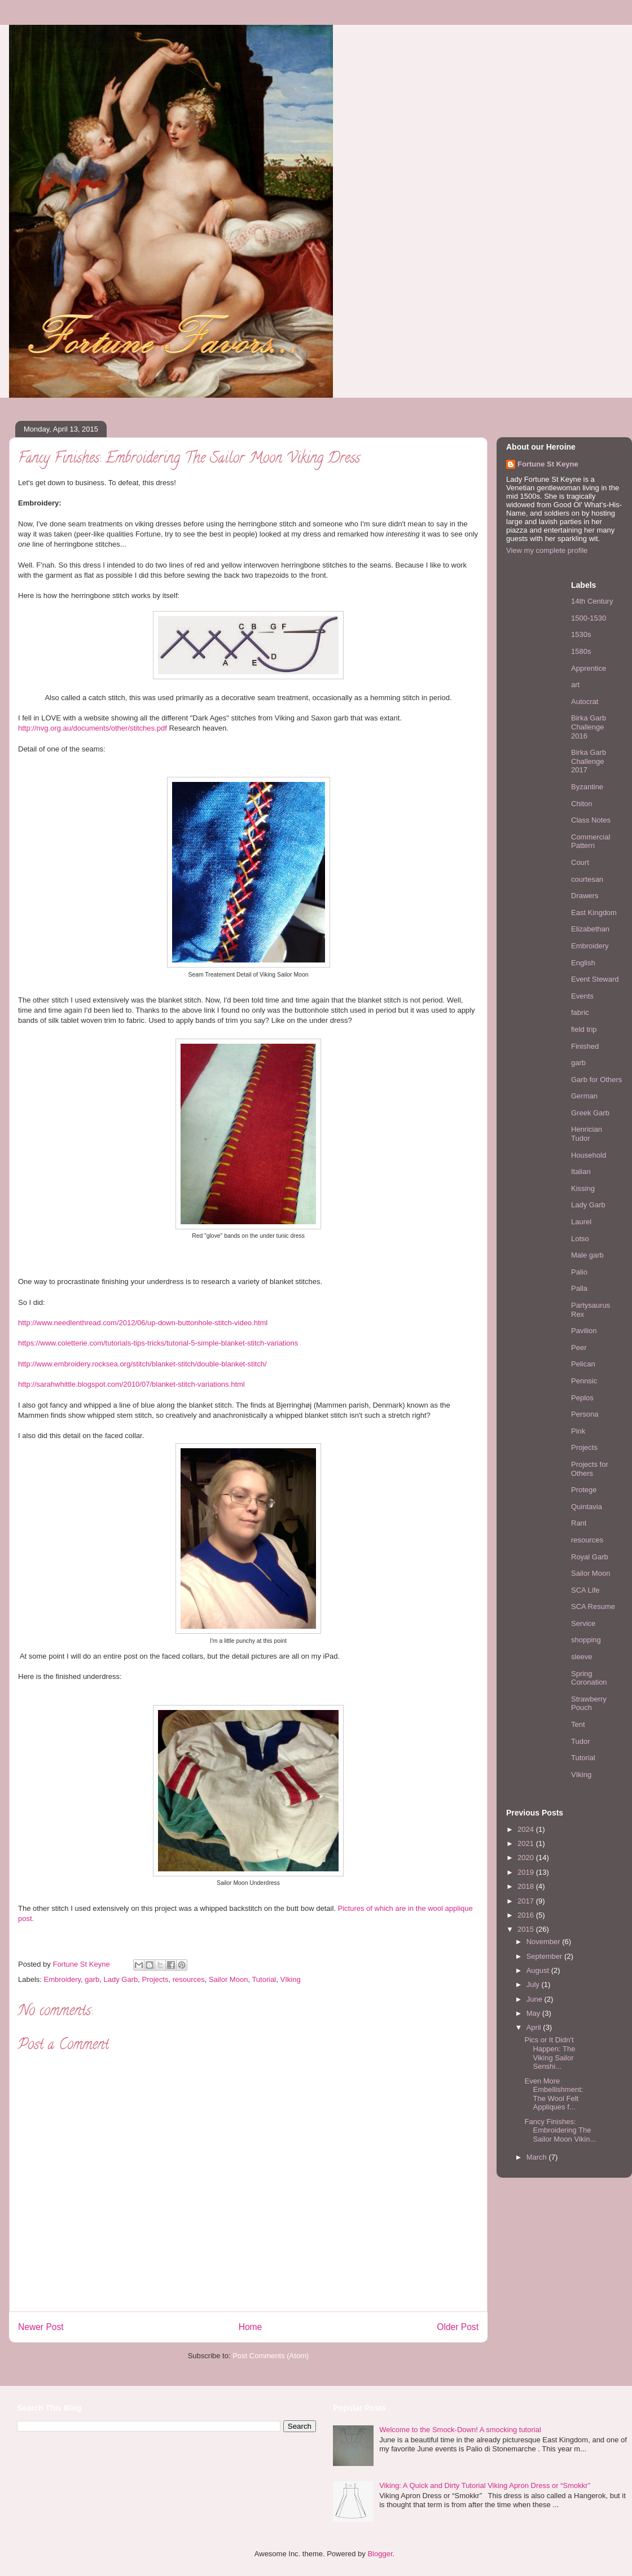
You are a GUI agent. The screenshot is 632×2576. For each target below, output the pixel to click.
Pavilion (584, 1330)
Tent (578, 1724)
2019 (526, 1872)
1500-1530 (588, 618)
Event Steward (595, 979)
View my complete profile (546, 550)
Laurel (581, 1221)
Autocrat (584, 701)
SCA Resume (593, 1606)
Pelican (583, 1364)
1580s (581, 651)
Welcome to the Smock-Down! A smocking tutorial (460, 2429)
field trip (584, 1029)
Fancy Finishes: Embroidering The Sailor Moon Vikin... (560, 2130)
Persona (584, 1414)
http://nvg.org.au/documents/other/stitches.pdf (92, 728)
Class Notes (591, 820)
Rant (578, 1523)
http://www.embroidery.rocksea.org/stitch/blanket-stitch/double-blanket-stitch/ (142, 1364)
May (534, 2013)
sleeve (581, 1656)
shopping (586, 1640)
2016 (526, 1915)
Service (583, 1623)
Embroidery (62, 1979)
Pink (578, 1431)
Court (580, 862)
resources (189, 1979)
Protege (584, 1489)
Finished (585, 1046)
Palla (579, 1288)
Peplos (582, 1397)
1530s (581, 634)
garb (92, 1979)
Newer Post (41, 2327)
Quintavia (586, 1506)
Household (588, 1155)
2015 (526, 1929)
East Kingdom (594, 912)
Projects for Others (589, 1469)
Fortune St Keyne (547, 464)
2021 (526, 1843)
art (575, 684)
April (534, 2027)
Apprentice (588, 668)
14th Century (592, 601)
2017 (526, 1901)
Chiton (581, 803)
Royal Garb (589, 1557)
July (534, 1984)
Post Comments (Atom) (270, 2355)
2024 (526, 1829)
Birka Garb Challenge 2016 (588, 727)
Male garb (587, 1255)
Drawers (584, 895)
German (584, 1096)
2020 (526, 1857)
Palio (579, 1272)
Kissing (583, 1188)
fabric (580, 1012)
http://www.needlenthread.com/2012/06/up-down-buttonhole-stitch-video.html (142, 1322)
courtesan (587, 879)
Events (582, 996)
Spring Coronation (589, 1678)
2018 (526, 1886)
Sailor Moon (228, 1979)
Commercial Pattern (590, 841)
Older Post (458, 2327)
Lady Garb (121, 1979)
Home (250, 2327)
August (538, 1970)
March (537, 2157)
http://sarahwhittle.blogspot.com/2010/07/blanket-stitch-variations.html (131, 1384)
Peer (578, 1347)
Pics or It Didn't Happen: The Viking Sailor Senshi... (549, 2053)
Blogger (379, 2553)
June (535, 1999)
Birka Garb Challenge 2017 (588, 761)
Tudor (580, 1741)
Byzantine (587, 787)
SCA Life (585, 1590)
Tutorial (264, 1979)
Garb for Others (596, 1079)
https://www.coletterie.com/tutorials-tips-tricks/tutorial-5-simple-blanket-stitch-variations (158, 1343)
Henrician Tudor (586, 1133)
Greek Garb (590, 1113)
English (583, 963)
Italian (581, 1171)
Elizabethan (590, 929)
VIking (290, 1979)
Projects (155, 1979)
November (544, 1941)
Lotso (580, 1238)
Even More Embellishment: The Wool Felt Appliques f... (553, 2094)
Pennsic (584, 1381)
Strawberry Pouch (589, 1703)
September (545, 1956)
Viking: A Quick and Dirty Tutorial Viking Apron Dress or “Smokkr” (484, 2485)
